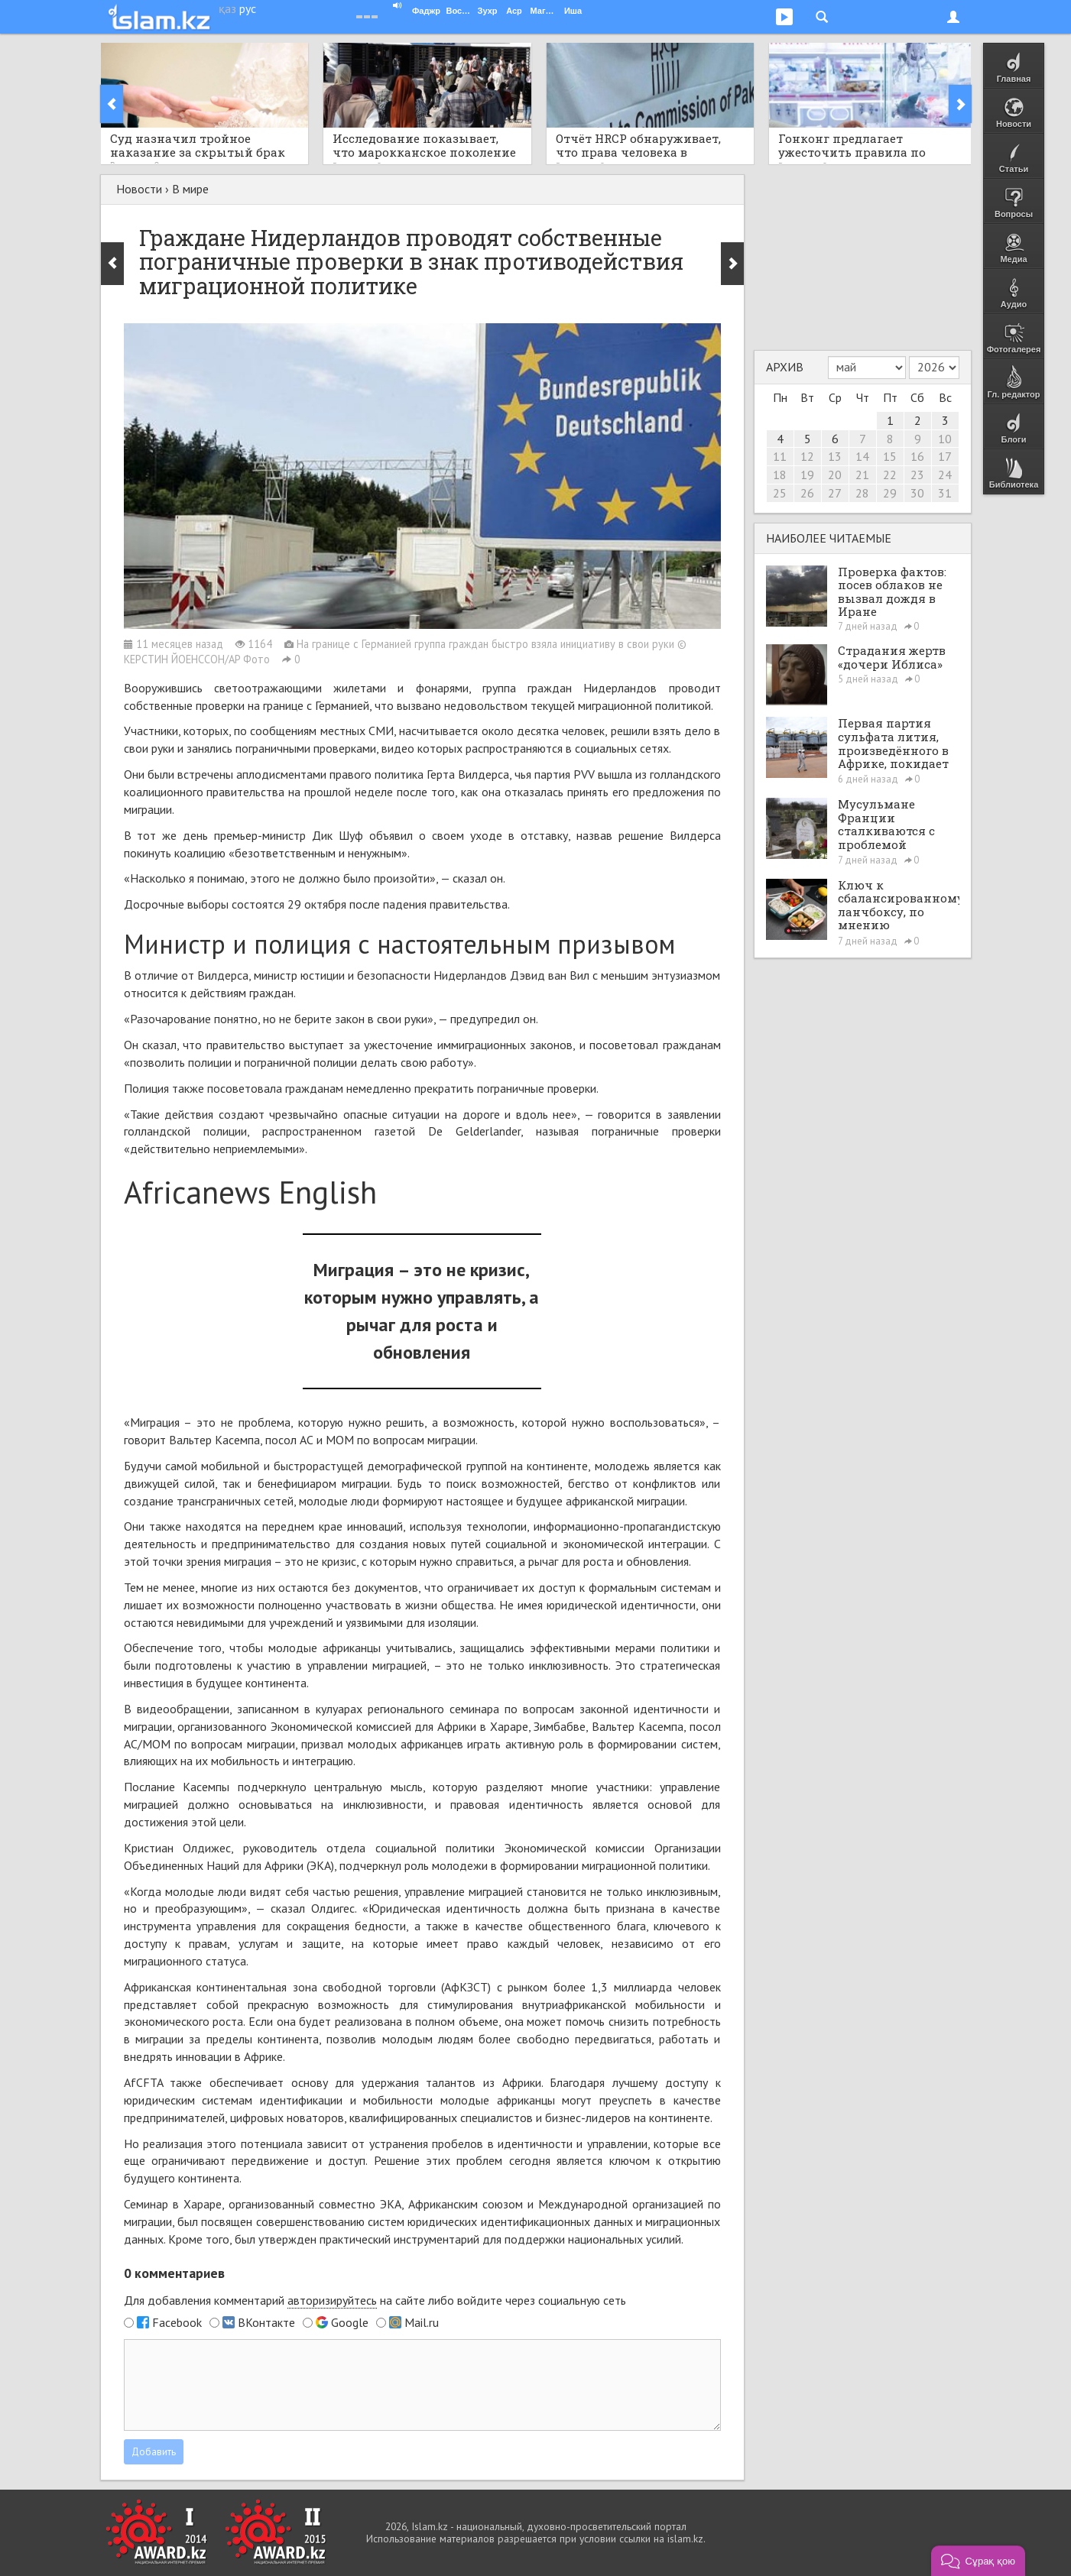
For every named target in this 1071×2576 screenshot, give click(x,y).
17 (945, 456)
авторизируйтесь (332, 2300)
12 (807, 456)
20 (835, 474)
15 (890, 456)
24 (945, 474)
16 (917, 456)
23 (917, 474)
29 (890, 493)
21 (862, 474)
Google (349, 2322)
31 (945, 493)
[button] (978, 2560)
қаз (227, 8)
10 (945, 438)
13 (835, 456)
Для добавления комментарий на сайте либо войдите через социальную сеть (375, 2300)
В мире (190, 188)
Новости (139, 188)
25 (780, 493)
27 (835, 493)
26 (807, 493)
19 (807, 474)
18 (780, 474)
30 (917, 493)
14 (862, 456)
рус (247, 8)
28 (862, 493)
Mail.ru (421, 2322)
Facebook (177, 2322)
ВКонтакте (266, 2322)
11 (780, 456)
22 (890, 474)
